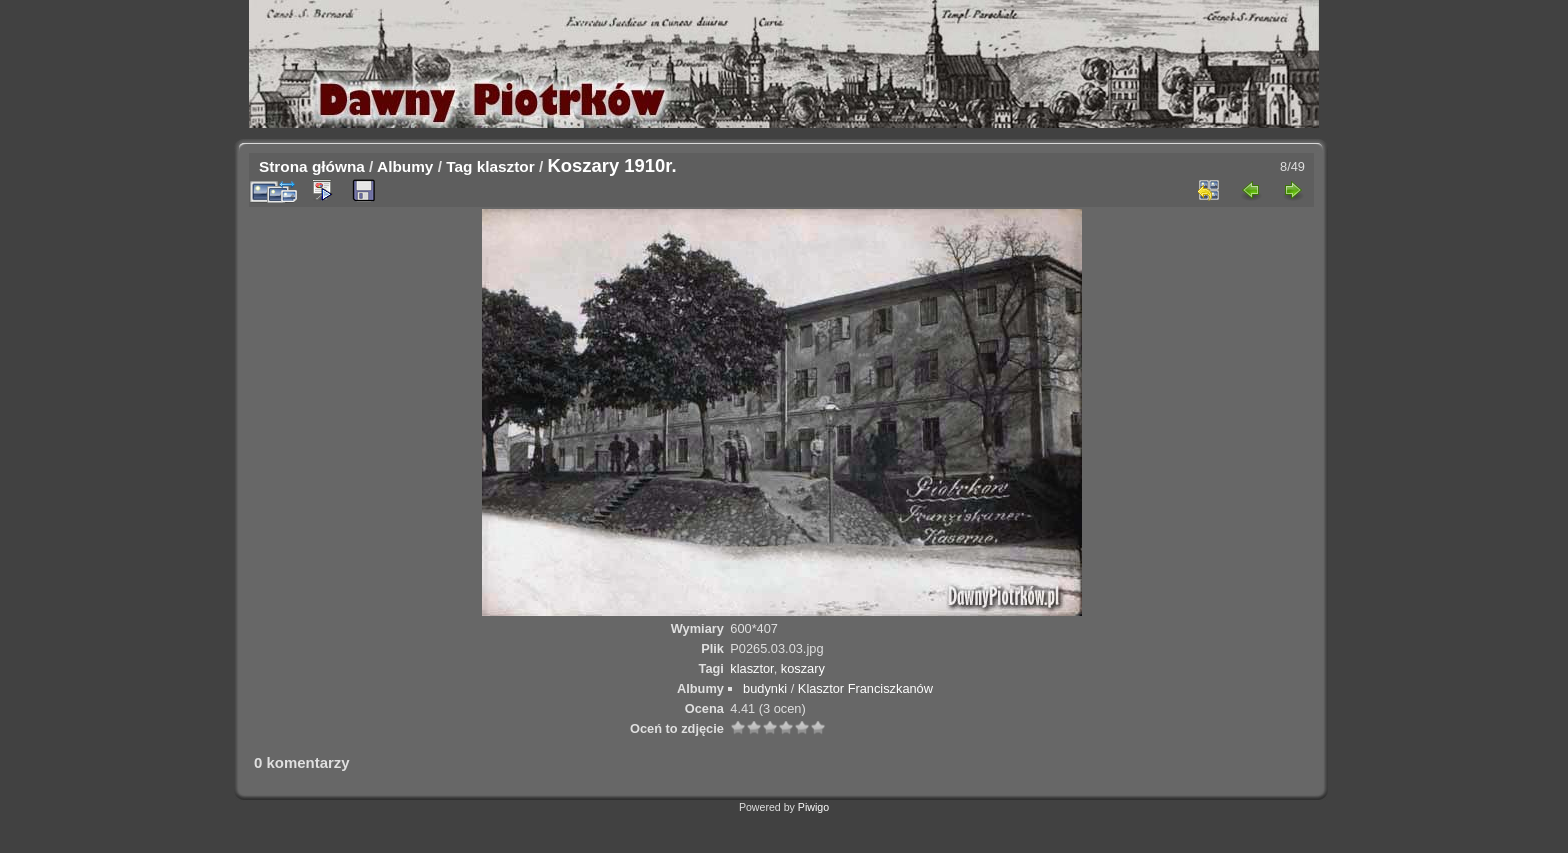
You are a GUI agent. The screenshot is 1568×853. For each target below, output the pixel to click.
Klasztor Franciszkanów (865, 688)
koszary (803, 668)
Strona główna (312, 166)
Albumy (405, 166)
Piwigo (813, 807)
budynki (765, 688)
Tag (459, 166)
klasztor (506, 166)
